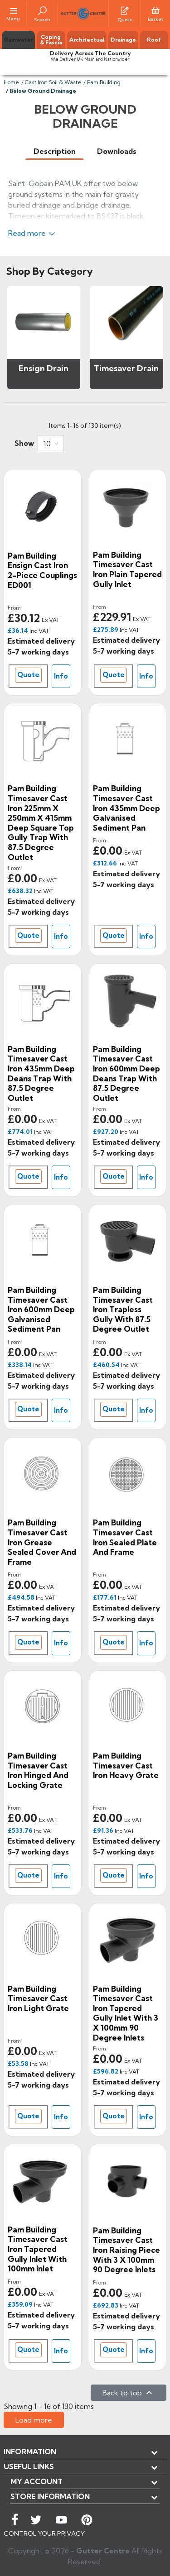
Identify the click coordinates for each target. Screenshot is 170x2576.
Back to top (128, 2392)
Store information (50, 2496)
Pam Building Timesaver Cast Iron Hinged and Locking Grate (38, 1770)
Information (30, 2451)
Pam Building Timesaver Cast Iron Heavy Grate (126, 1765)
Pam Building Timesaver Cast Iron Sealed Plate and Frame (125, 1537)
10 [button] (47, 443)
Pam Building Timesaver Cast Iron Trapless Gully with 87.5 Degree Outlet (123, 1309)
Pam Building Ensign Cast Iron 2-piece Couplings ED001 (42, 570)
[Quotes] (125, 10)
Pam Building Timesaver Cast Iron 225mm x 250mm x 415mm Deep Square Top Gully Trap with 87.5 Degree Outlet (41, 822)
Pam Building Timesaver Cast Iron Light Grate (38, 1998)
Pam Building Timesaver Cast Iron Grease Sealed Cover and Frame (42, 1542)
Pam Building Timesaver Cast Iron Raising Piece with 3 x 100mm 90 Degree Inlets (126, 2250)
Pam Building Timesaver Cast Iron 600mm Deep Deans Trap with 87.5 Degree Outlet (126, 1073)
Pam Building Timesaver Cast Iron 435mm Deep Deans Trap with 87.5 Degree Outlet (41, 1073)
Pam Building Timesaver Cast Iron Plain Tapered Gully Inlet (127, 569)
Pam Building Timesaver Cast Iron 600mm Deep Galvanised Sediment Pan (41, 1309)
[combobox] (51, 443)
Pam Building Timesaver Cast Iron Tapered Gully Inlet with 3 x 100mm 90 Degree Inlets (125, 2013)
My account (36, 2481)
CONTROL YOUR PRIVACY (44, 2533)
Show (24, 443)
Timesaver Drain (126, 368)
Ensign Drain (43, 368)
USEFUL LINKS (29, 2466)
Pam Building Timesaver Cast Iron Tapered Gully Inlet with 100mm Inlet (38, 2249)
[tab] (54, 151)
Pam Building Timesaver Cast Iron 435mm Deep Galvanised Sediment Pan (126, 808)
